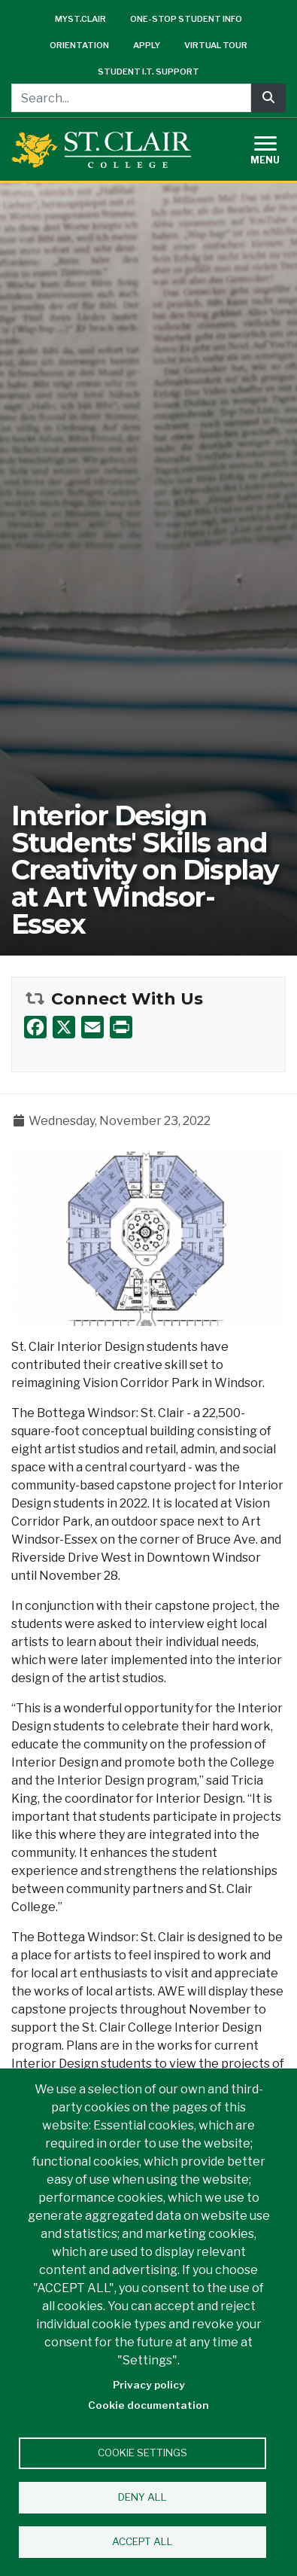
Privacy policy (149, 2385)
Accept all (142, 2541)
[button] (148, 1236)
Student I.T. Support (148, 71)
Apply (146, 45)
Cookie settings (142, 2452)
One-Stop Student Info (186, 19)
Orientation (79, 45)
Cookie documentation (148, 2405)
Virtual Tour (215, 45)
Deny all (142, 2497)
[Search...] (131, 98)
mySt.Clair (80, 19)
